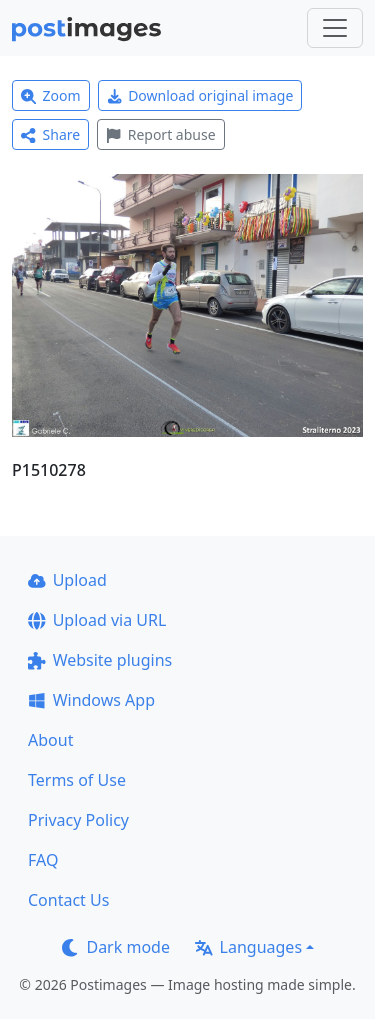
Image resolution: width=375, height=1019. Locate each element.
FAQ (43, 860)
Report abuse (160, 134)
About (50, 740)
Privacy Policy (78, 820)
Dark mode (116, 947)
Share (50, 134)
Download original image (200, 95)
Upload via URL (97, 620)
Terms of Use (77, 780)
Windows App (91, 700)
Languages (248, 947)
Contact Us (68, 900)
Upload (67, 580)
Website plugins (100, 660)
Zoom (51, 95)
